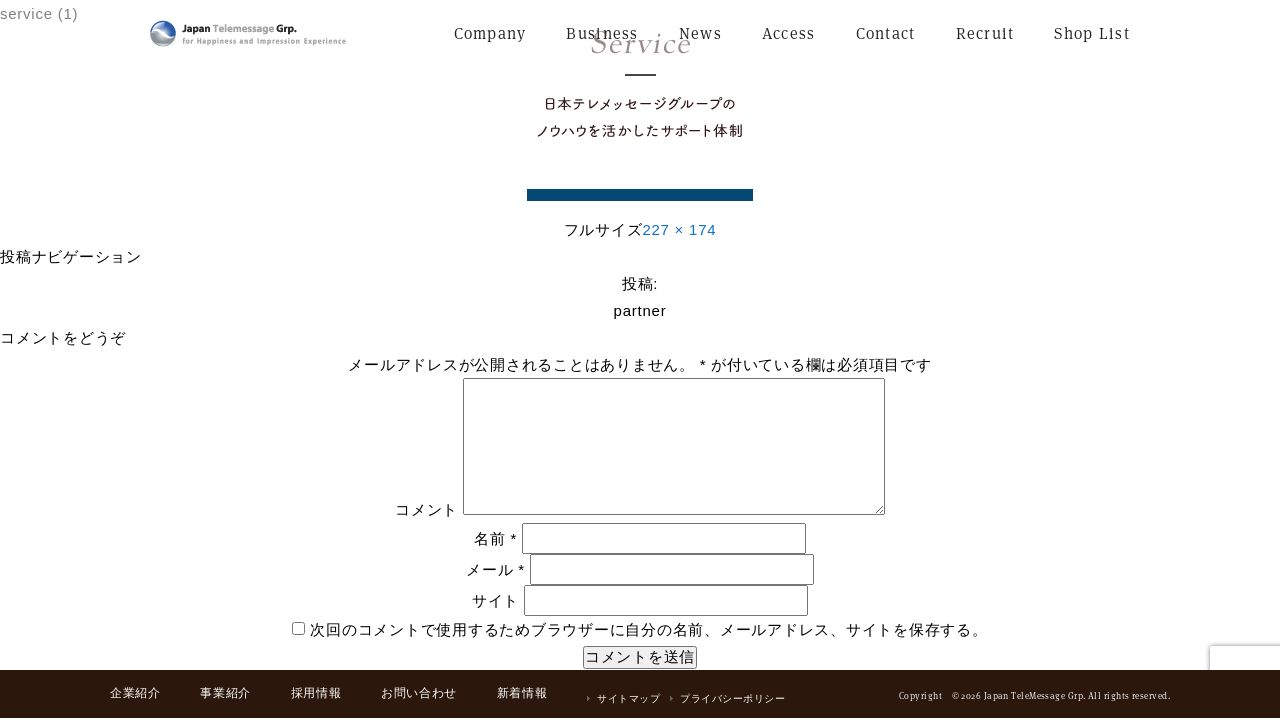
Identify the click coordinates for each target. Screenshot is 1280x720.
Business (602, 33)
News (700, 33)
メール (495, 569)
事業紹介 (225, 693)
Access (789, 33)
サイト (495, 600)
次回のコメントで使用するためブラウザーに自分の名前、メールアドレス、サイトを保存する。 (648, 629)
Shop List (1092, 33)
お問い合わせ (419, 693)
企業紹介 (135, 693)
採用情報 (316, 693)
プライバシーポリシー (732, 698)
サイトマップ (628, 698)
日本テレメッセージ (248, 33)
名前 (495, 538)
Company (490, 33)
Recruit (985, 33)
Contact (886, 33)
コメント (426, 509)
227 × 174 (679, 229)
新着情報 (522, 693)
